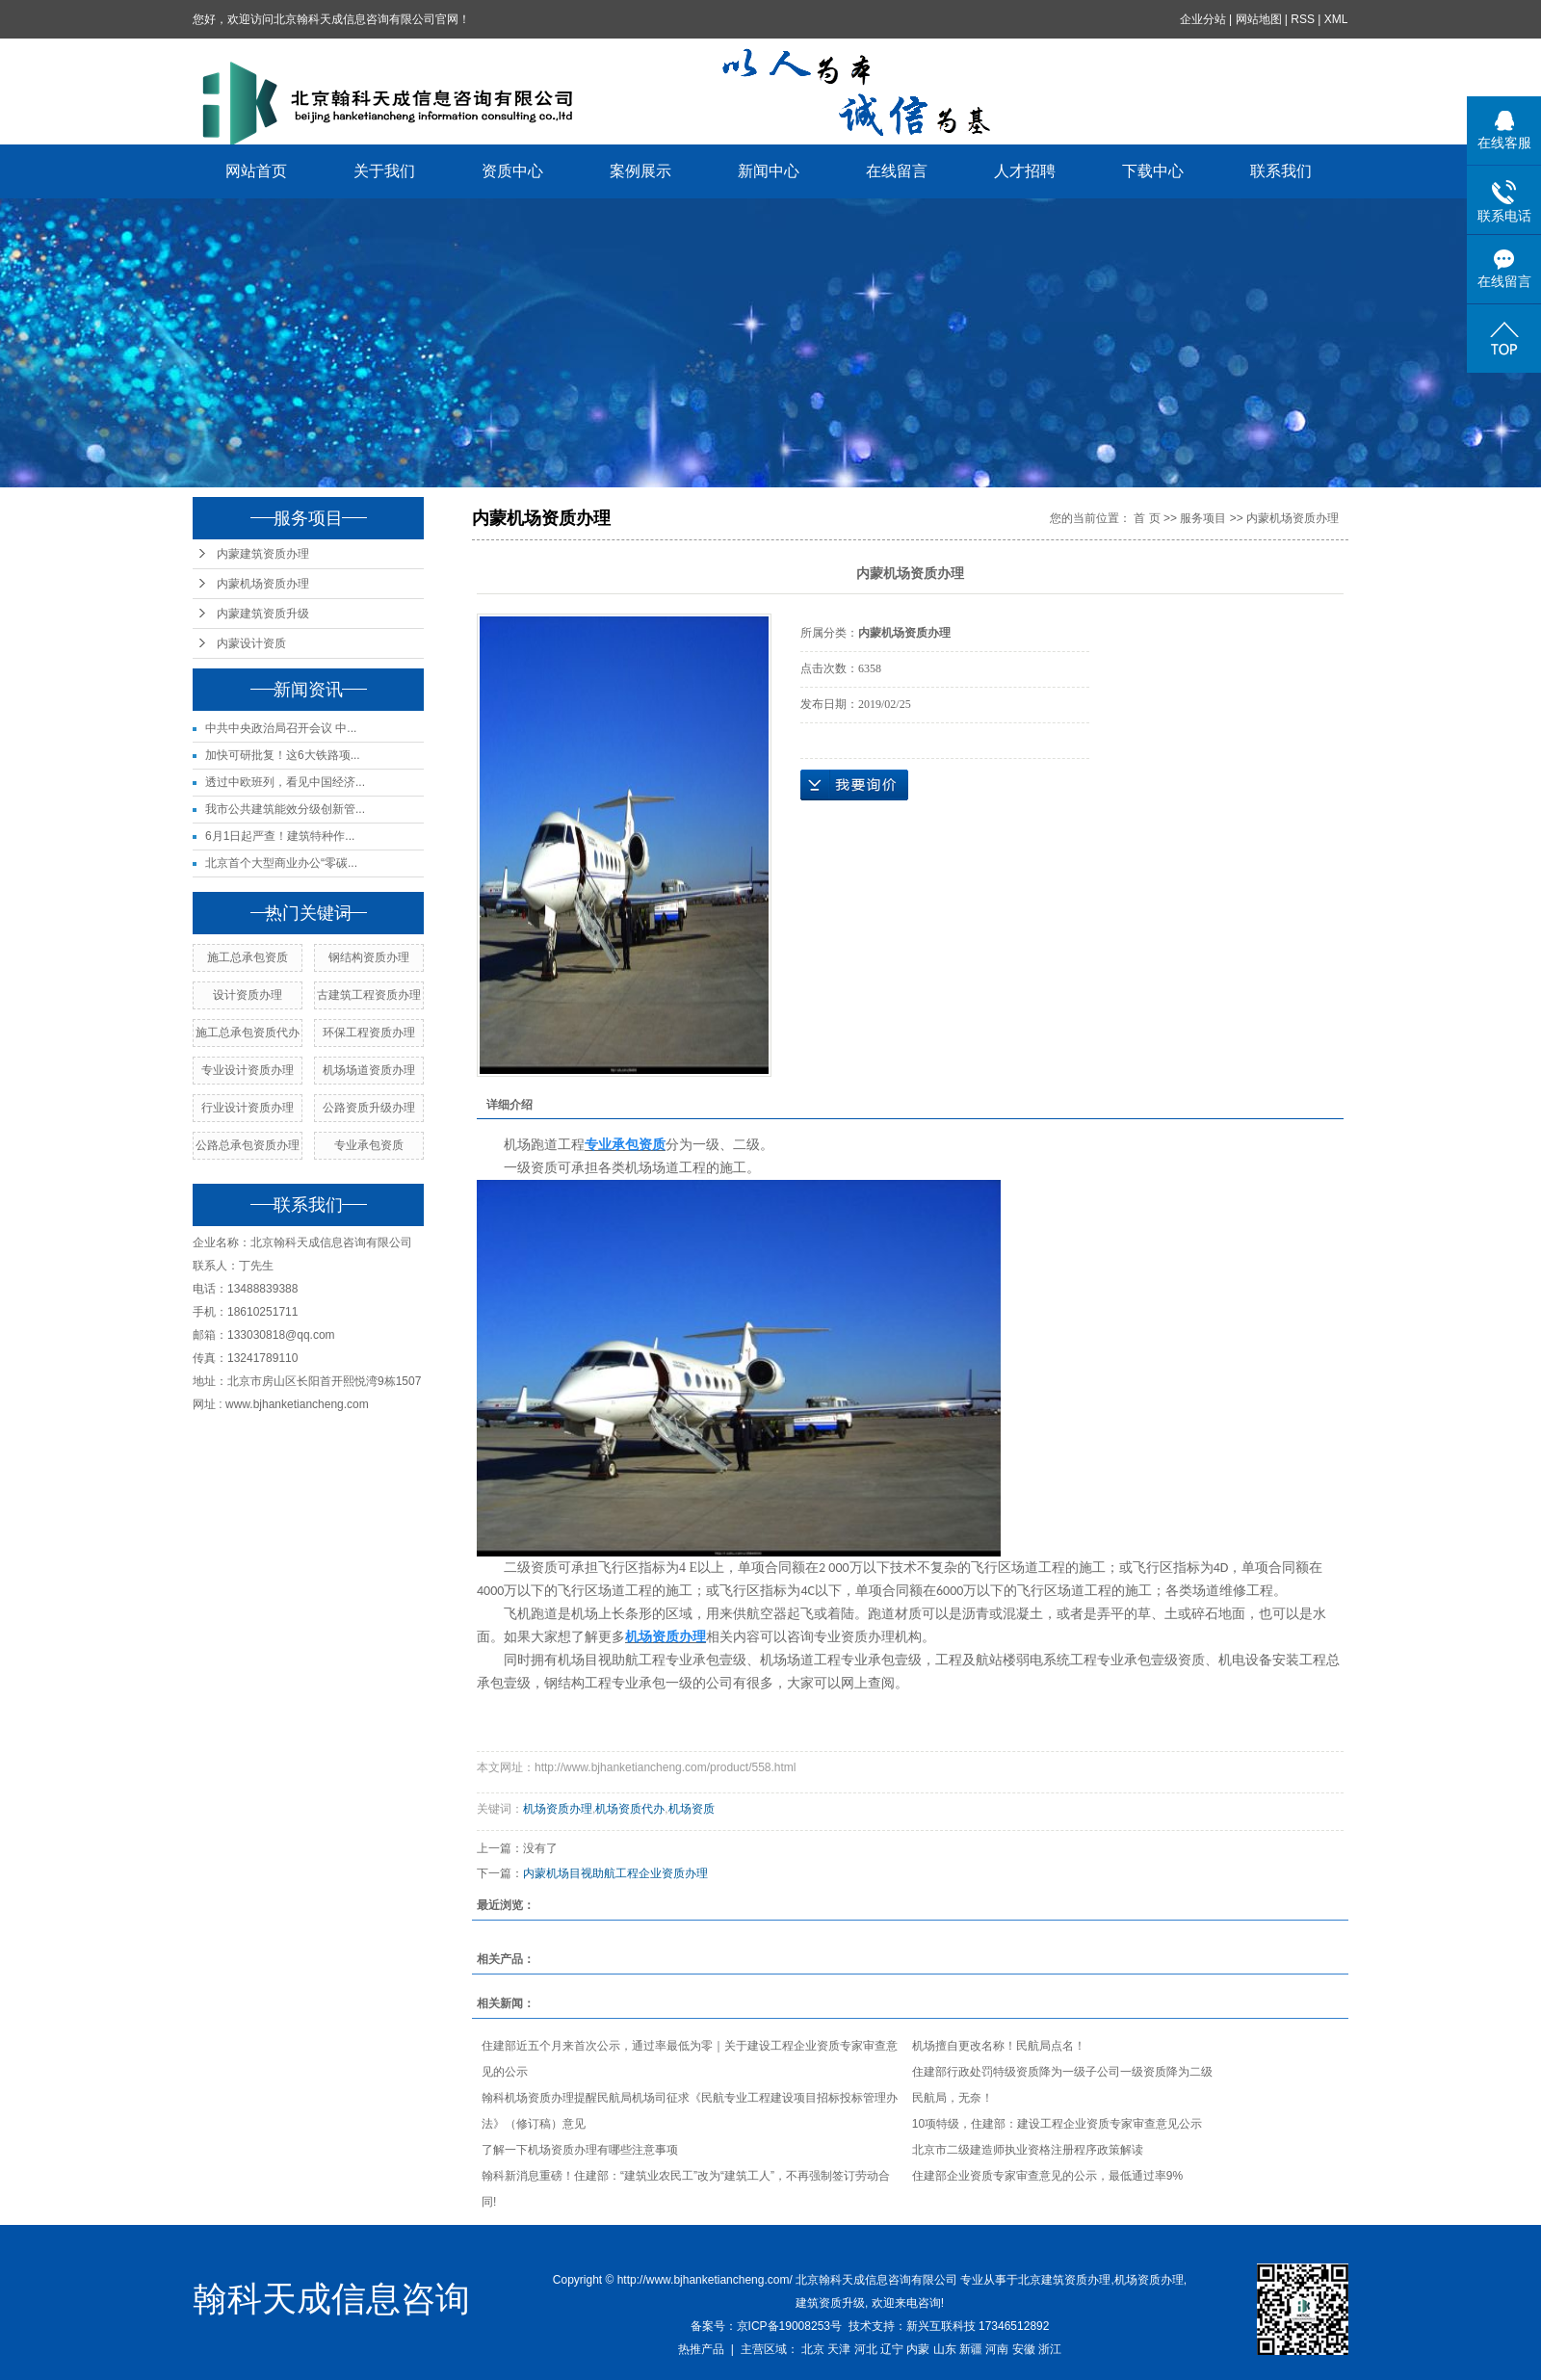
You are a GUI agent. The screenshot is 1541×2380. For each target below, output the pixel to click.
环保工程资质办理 (369, 1032)
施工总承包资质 (247, 957)
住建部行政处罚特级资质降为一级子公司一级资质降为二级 (1062, 2072)
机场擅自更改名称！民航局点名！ (998, 2046)
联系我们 (1282, 171)
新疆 (970, 2349)
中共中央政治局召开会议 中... (280, 728)
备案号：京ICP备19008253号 (766, 2326)
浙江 (1049, 2349)
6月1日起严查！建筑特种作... (279, 836)
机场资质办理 (557, 1809)
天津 (838, 2349)
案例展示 (641, 171)
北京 (812, 2349)
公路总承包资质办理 (248, 1145)
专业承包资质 (369, 1145)
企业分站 (1203, 19)
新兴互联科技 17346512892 (978, 2326)
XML (1336, 19)
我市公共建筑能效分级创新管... (285, 809)
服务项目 (1203, 518)
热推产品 (701, 2349)
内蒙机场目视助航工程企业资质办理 (615, 1873)
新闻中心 (769, 171)
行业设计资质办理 (247, 1107)
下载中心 (1154, 171)
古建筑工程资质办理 (369, 995)
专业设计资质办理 (247, 1070)
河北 (865, 2349)
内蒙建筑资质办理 (263, 554)
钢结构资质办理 (368, 957)
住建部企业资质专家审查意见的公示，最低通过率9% (1047, 2176)
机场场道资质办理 (369, 1070)
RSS (1304, 19)
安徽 (1023, 2349)
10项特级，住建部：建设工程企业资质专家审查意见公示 (1057, 2124)
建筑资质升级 (830, 2303)
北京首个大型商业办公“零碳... (281, 863)
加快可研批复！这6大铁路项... (282, 755)
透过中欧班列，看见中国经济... (285, 782)
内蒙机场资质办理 (263, 583)
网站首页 (257, 171)
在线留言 (897, 171)
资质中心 (513, 171)
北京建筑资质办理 (1064, 2280)
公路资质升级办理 (369, 1107)
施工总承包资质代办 (248, 1032)
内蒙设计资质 (251, 643)
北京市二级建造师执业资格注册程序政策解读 (1027, 2150)
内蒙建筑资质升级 (263, 613)
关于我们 (385, 171)
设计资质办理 (247, 995)
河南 (996, 2349)
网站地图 (1259, 19)
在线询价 (854, 785)
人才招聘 (1026, 171)
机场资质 (691, 1809)
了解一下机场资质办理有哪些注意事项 (580, 2150)
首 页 (1147, 518)
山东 (944, 2349)
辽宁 (891, 2349)
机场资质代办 (630, 1809)
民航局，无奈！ (952, 2098)
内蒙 (917, 2349)
